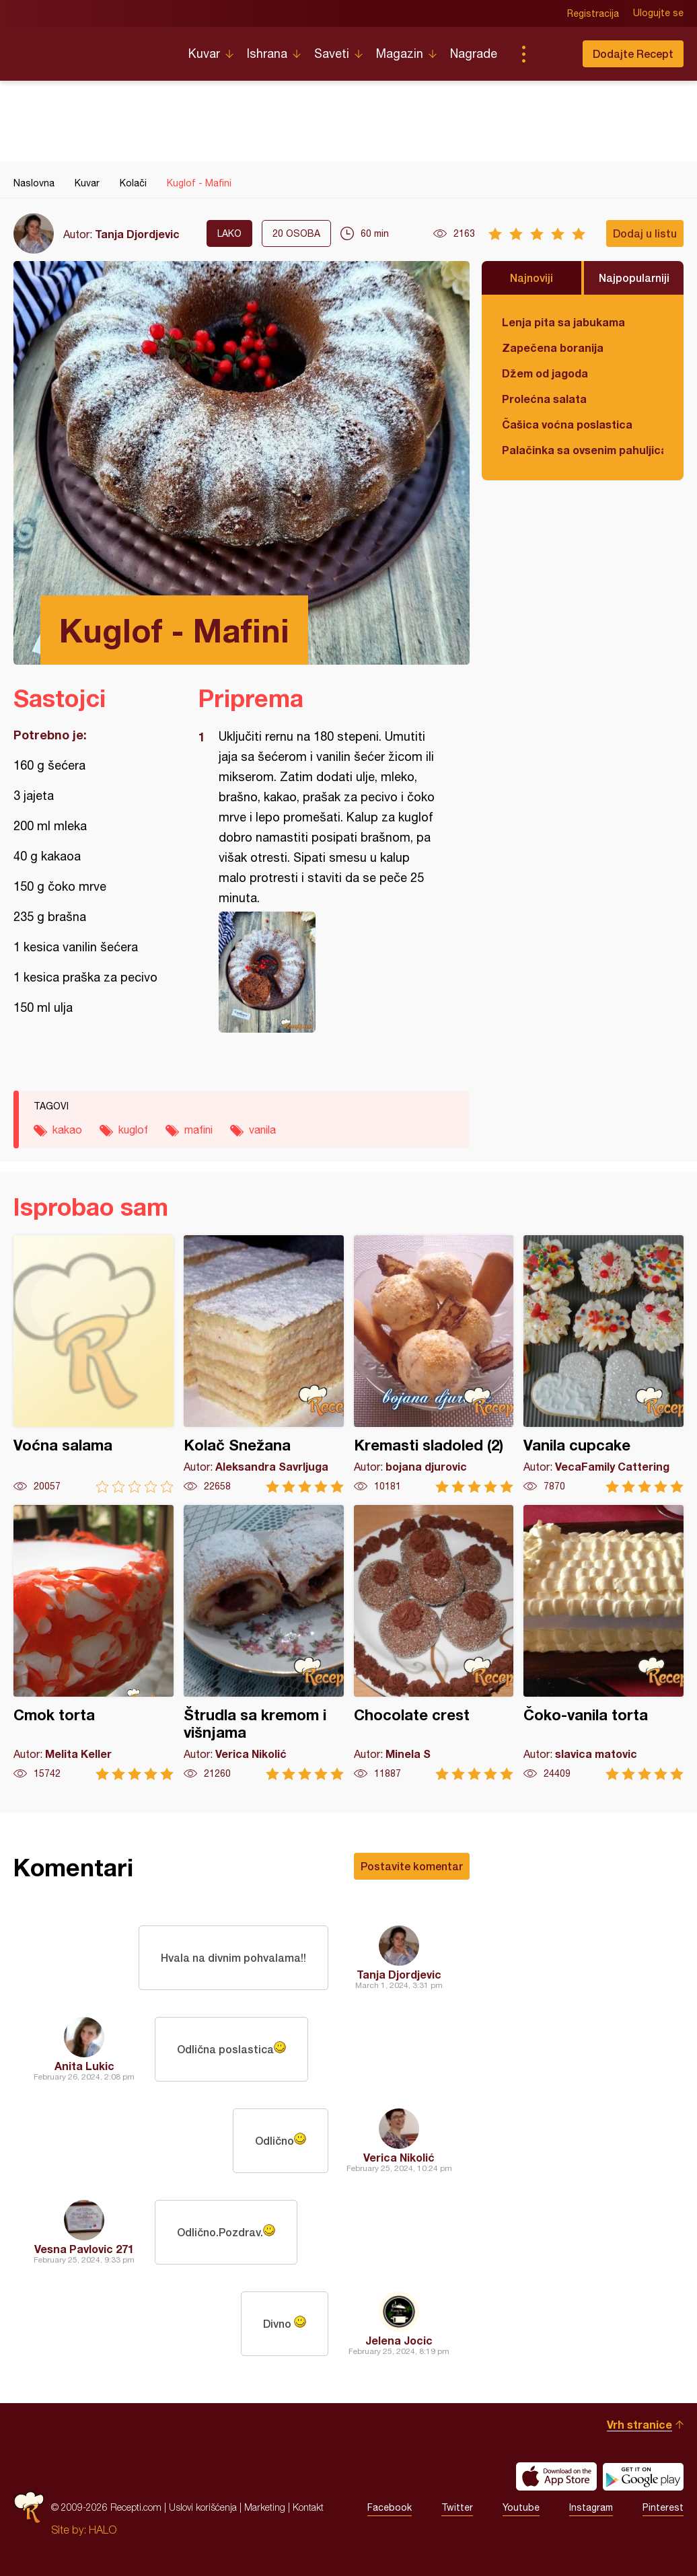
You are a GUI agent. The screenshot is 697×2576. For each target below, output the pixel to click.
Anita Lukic (84, 2065)
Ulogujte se (658, 13)
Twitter (457, 2507)
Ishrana (267, 53)
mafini (198, 1130)
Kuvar (204, 53)
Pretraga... (550, 53)
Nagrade (473, 53)
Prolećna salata (544, 398)
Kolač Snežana (264, 1364)
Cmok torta (93, 1642)
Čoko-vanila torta (603, 1642)
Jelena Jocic (399, 2340)
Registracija (593, 13)
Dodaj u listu (645, 233)
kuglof (133, 1130)
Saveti (331, 53)
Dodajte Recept (633, 53)
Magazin (399, 53)
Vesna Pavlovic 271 (84, 2248)
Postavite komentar (412, 1866)
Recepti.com (90, 48)
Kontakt (308, 2507)
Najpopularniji (634, 277)
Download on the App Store (556, 2476)
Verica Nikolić (399, 2157)
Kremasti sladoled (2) (434, 1364)
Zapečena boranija (552, 347)
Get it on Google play (643, 2476)
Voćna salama (93, 1364)
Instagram (591, 2507)
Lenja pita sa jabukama (563, 322)
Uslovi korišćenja (203, 2507)
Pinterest (663, 2507)
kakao (67, 1130)
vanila (262, 1130)
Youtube (521, 2507)
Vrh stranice (639, 2424)
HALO (102, 2530)
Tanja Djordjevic (137, 233)
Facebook (389, 2507)
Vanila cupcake (603, 1364)
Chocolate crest (434, 1642)
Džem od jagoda (545, 373)
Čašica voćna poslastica (567, 424)
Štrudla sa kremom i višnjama (264, 1642)
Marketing (264, 2507)
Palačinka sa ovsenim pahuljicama (582, 449)
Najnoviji (531, 277)
